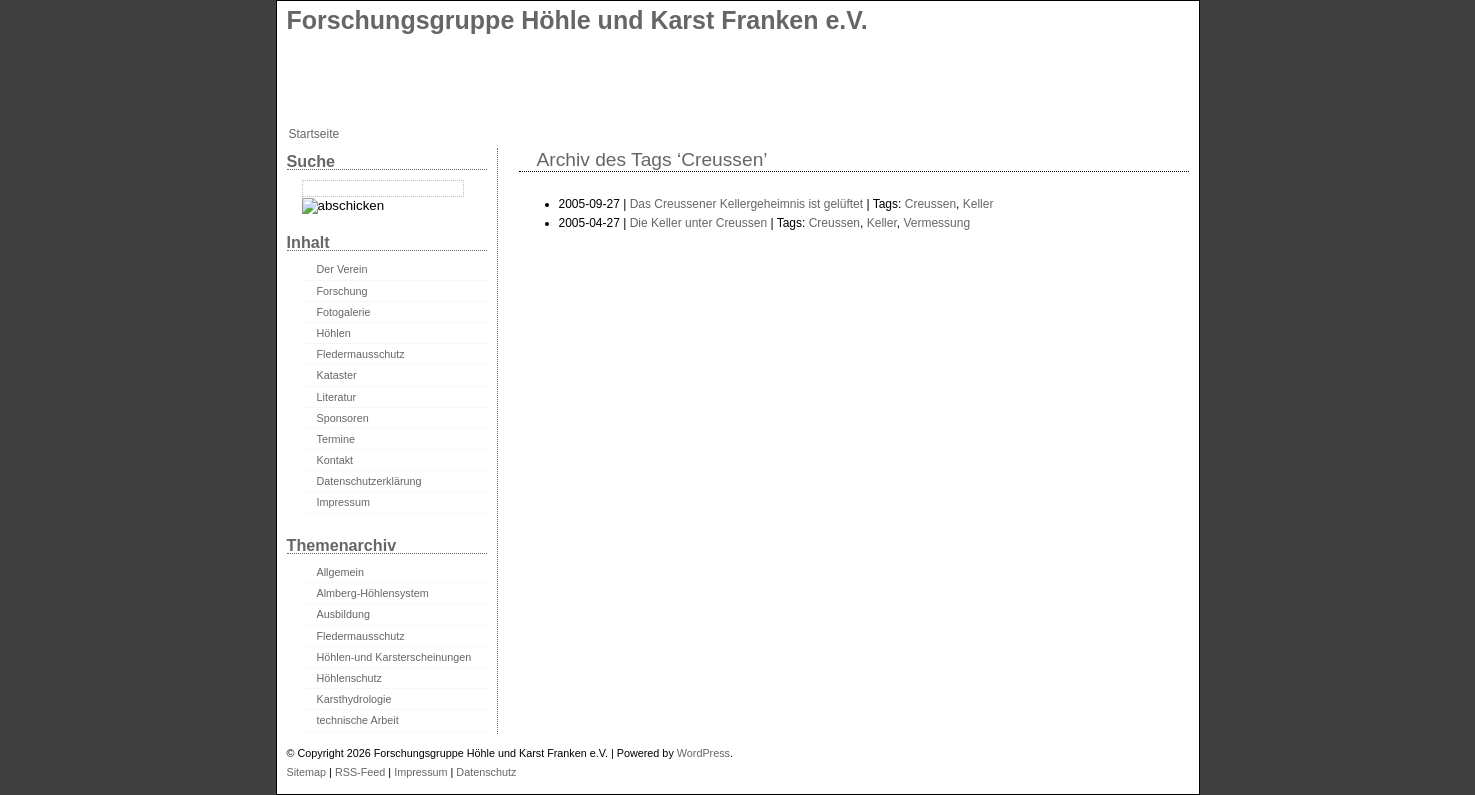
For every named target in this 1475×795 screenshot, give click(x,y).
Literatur (337, 397)
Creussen (930, 204)
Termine (336, 439)
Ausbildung (343, 614)
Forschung (342, 291)
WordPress (703, 753)
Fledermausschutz (361, 354)
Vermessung (936, 223)
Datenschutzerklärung (369, 481)
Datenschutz (486, 772)
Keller (978, 204)
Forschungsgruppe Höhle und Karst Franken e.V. (577, 20)
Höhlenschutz (349, 678)
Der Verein (342, 269)
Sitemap (307, 772)
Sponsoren (343, 418)
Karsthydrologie (354, 699)
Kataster (337, 375)
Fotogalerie (344, 312)
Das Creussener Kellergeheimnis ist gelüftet (746, 204)
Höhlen (334, 333)
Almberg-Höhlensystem (373, 593)
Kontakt (335, 460)
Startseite (314, 134)
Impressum (343, 502)
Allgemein (340, 572)
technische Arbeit (358, 720)
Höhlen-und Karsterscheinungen (394, 657)
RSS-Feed (360, 772)
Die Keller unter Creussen (698, 223)
